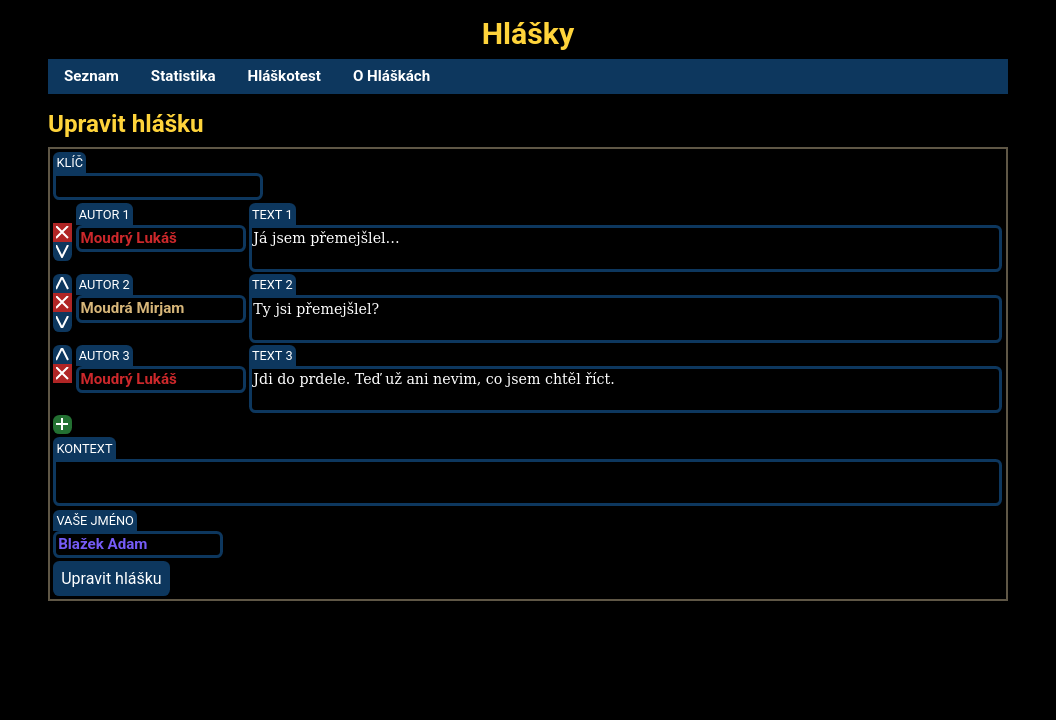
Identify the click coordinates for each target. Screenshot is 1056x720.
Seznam (91, 76)
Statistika (183, 76)
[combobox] (161, 238)
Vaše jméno (95, 520)
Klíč (69, 162)
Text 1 (272, 214)
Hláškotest (284, 76)
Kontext (84, 448)
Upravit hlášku (111, 578)
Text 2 (272, 284)
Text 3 (272, 355)
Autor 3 (104, 355)
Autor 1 (104, 214)
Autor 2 (104, 284)
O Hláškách (391, 76)
